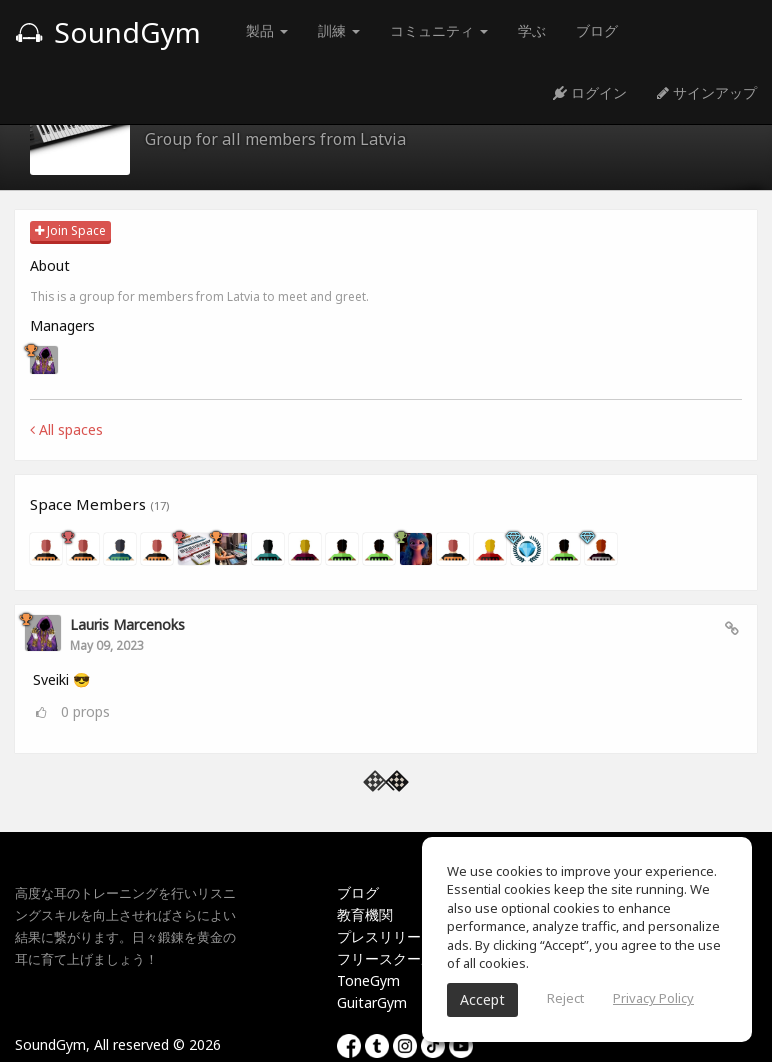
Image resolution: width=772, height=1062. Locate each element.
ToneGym (368, 980)
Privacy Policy (653, 998)
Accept (482, 999)
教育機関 (365, 914)
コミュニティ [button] (439, 30)
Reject (565, 998)
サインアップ (707, 92)
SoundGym (108, 32)
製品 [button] (267, 30)
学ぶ (532, 30)
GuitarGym (372, 1002)
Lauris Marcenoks (127, 624)
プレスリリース (386, 936)
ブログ (597, 30)
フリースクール (386, 958)
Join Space (70, 230)
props (85, 711)
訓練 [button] (339, 30)
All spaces (66, 429)
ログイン (590, 92)
